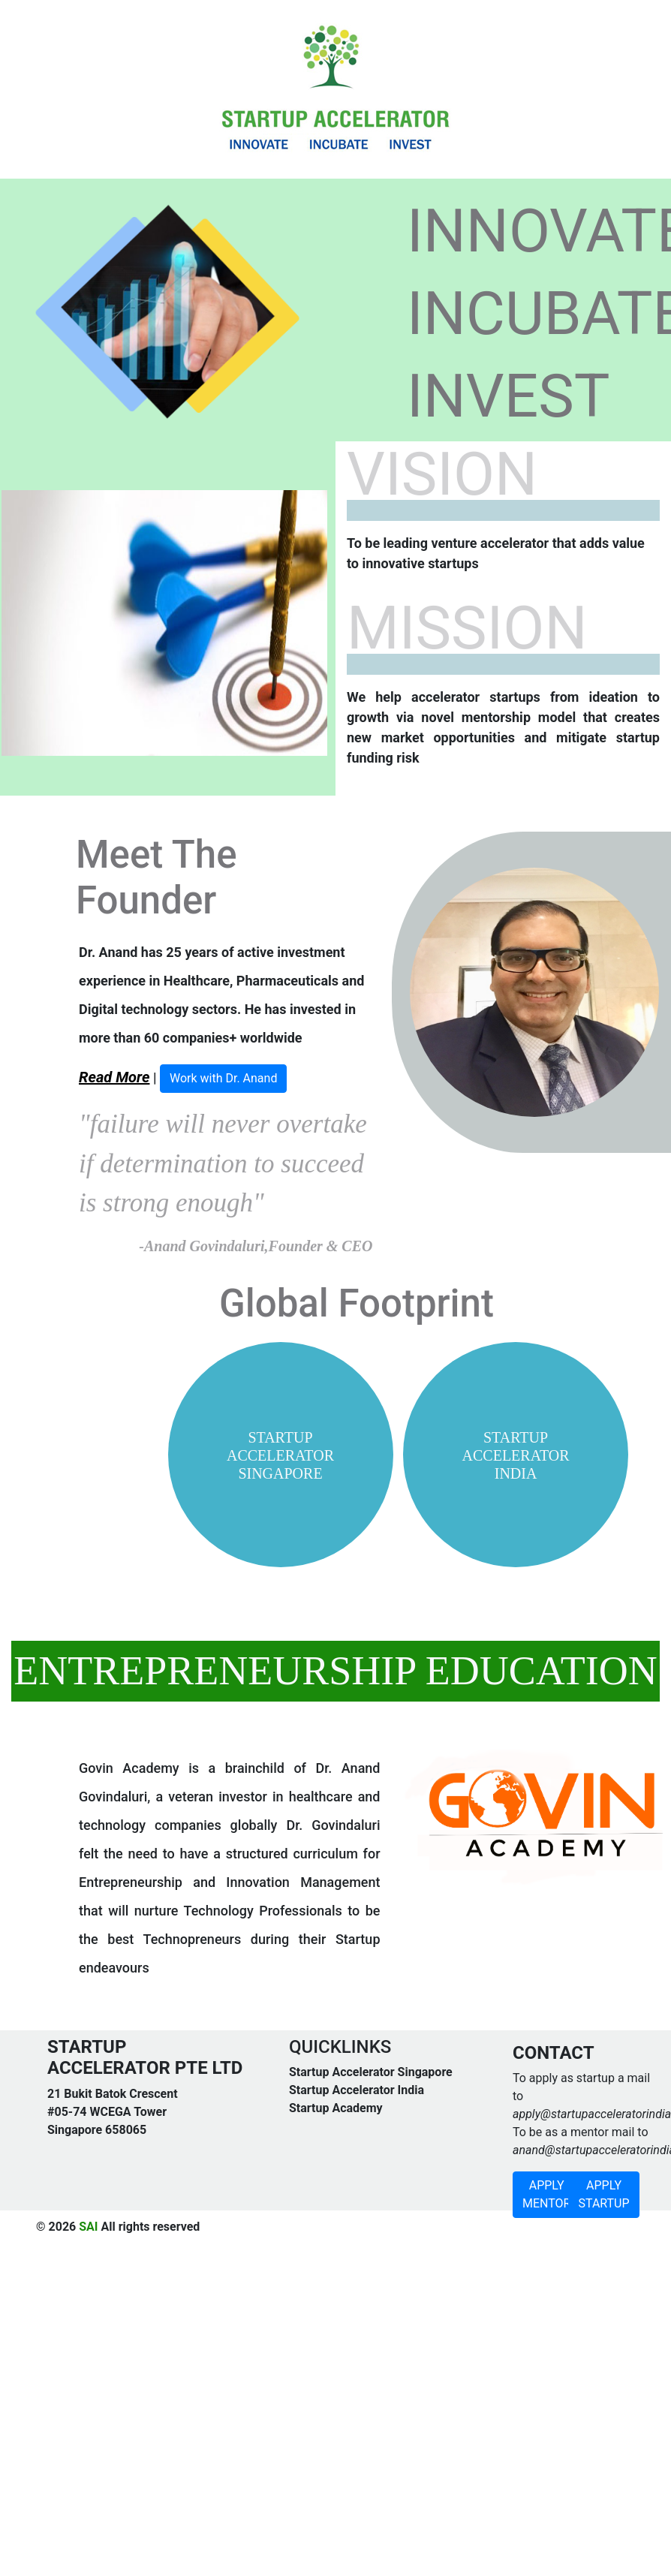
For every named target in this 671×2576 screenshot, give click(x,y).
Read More (114, 1077)
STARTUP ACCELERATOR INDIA (516, 1455)
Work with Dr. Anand (224, 1078)
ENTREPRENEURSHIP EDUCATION (335, 1670)
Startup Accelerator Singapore (371, 2072)
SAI (88, 2226)
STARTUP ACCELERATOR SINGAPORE (280, 1455)
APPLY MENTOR (546, 2194)
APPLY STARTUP (603, 2194)
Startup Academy (336, 2108)
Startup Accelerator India (356, 2090)
